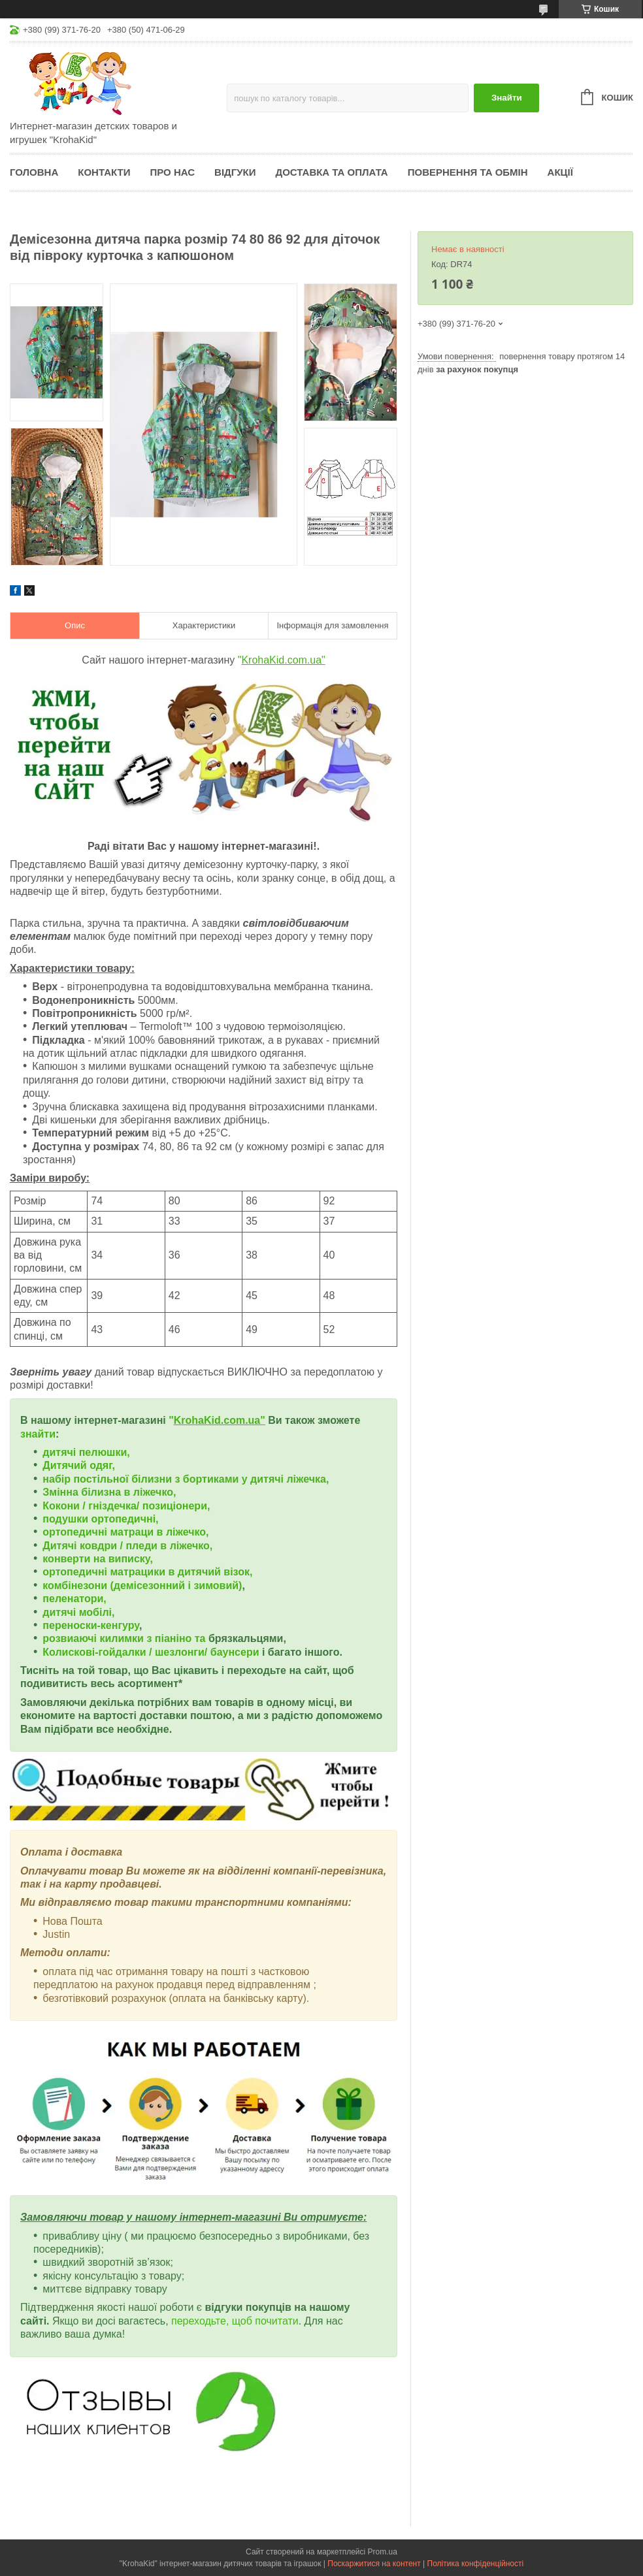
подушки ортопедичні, (100, 1518)
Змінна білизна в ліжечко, (109, 1492)
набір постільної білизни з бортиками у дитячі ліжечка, (185, 1479)
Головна (34, 172)
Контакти (104, 172)
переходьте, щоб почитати (235, 2320)
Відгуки (235, 172)
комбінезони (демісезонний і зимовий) (142, 1585)
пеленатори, (74, 1598)
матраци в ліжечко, (159, 1532)
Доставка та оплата (332, 172)
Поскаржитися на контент (373, 2563)
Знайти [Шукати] (506, 98)
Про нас (172, 172)
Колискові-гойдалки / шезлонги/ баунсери (150, 1652)
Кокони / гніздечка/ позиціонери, (126, 1505)
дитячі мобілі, (78, 1612)
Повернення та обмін (468, 172)
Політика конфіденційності (475, 2563)
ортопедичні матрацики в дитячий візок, (147, 1571)
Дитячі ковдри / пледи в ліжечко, (127, 1545)
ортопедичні (76, 1532)
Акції (560, 172)
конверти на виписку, (97, 1558)
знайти (38, 1434)
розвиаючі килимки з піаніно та (125, 1638)
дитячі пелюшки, (85, 1452)
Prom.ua (382, 2551)
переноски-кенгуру (90, 1625)
